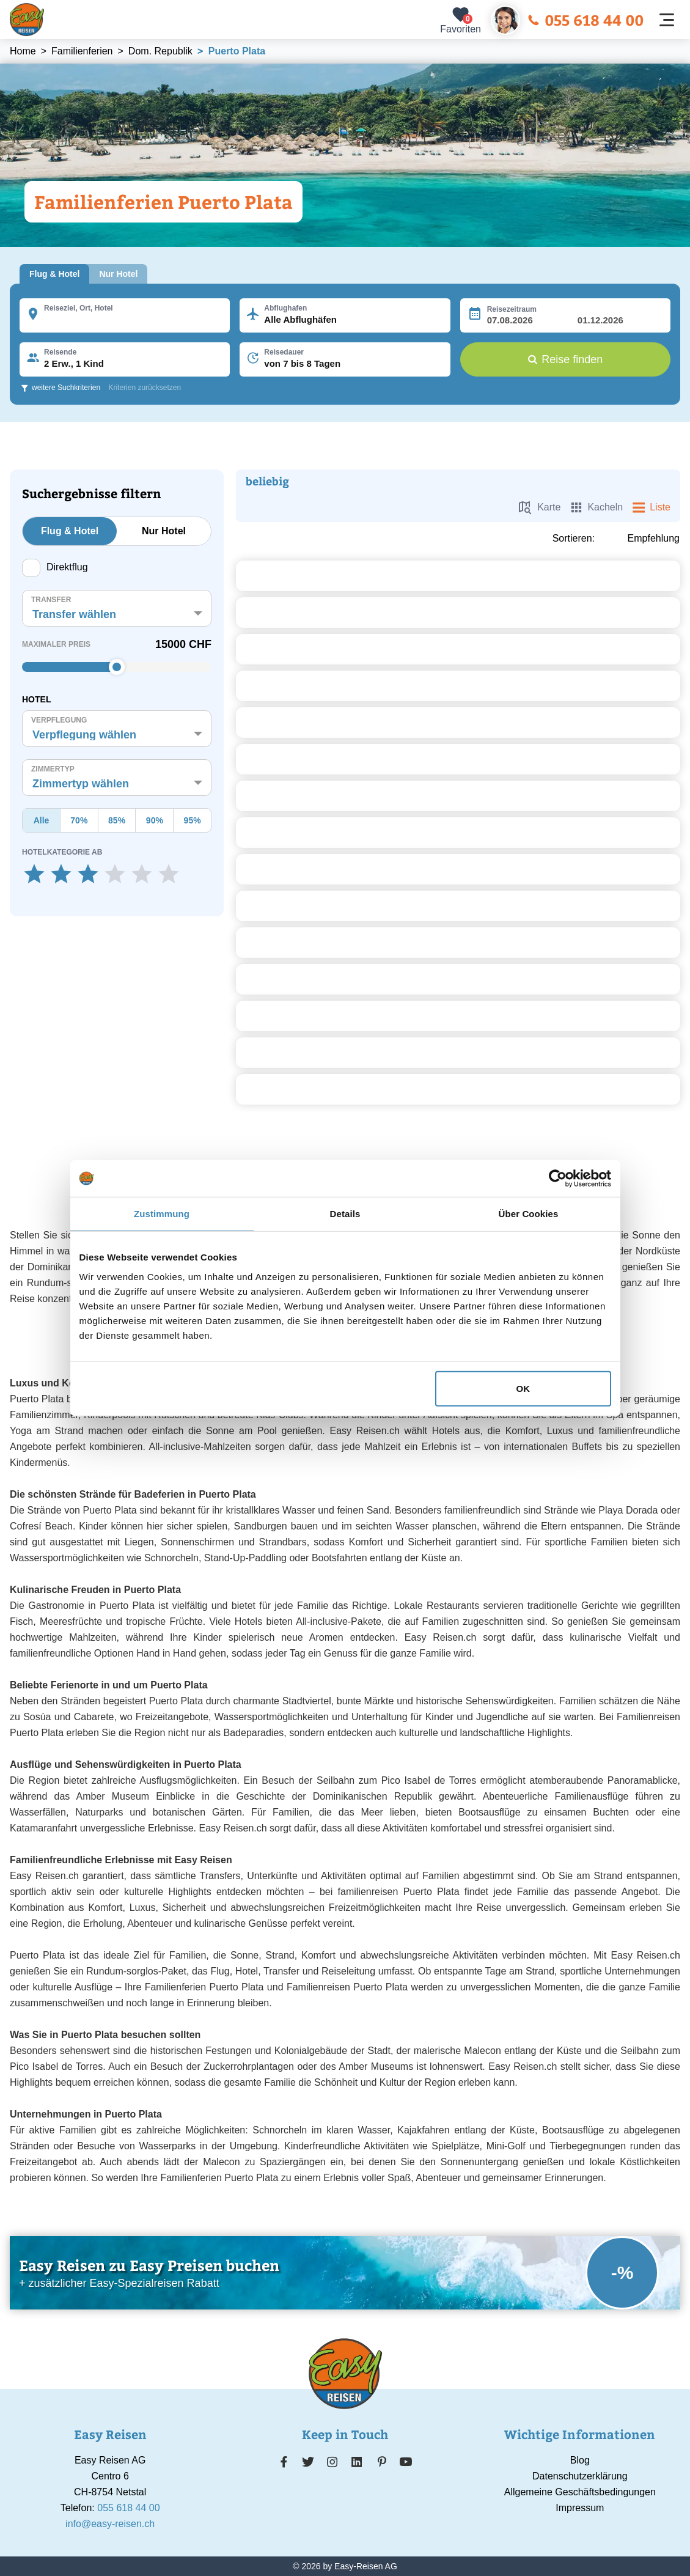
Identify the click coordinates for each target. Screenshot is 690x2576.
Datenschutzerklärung (580, 2476)
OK (523, 1388)
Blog (580, 2460)
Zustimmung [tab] (161, 1214)
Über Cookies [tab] (529, 1214)
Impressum (580, 2508)
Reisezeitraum (512, 309)
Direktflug (55, 568)
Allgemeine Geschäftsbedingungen (580, 2492)
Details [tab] (345, 1214)
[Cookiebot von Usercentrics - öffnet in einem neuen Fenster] (557, 1178)
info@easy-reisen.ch (110, 2524)
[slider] (117, 667)
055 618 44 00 (585, 19)
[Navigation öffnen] (666, 19)
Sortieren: (573, 538)
